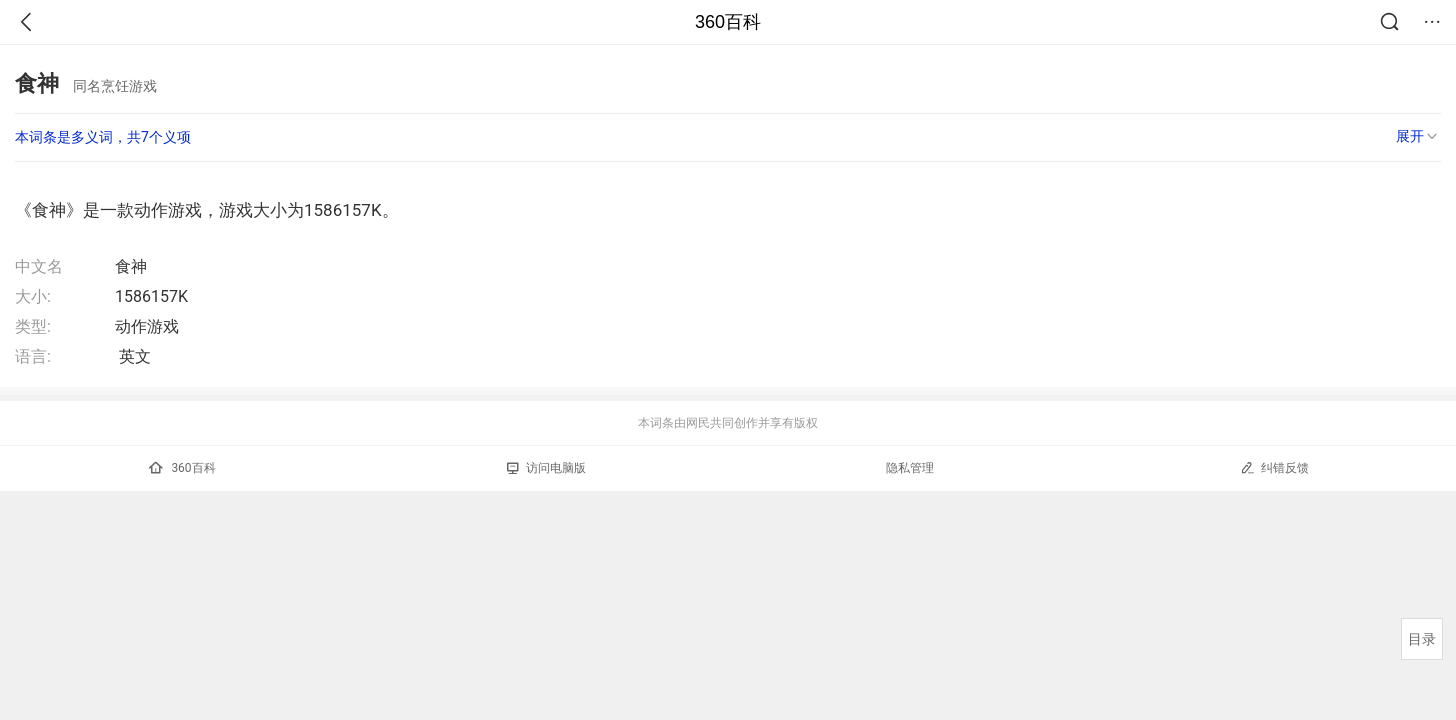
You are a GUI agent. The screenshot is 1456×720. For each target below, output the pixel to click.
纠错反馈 (1274, 467)
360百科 (728, 22)
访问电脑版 (546, 468)
